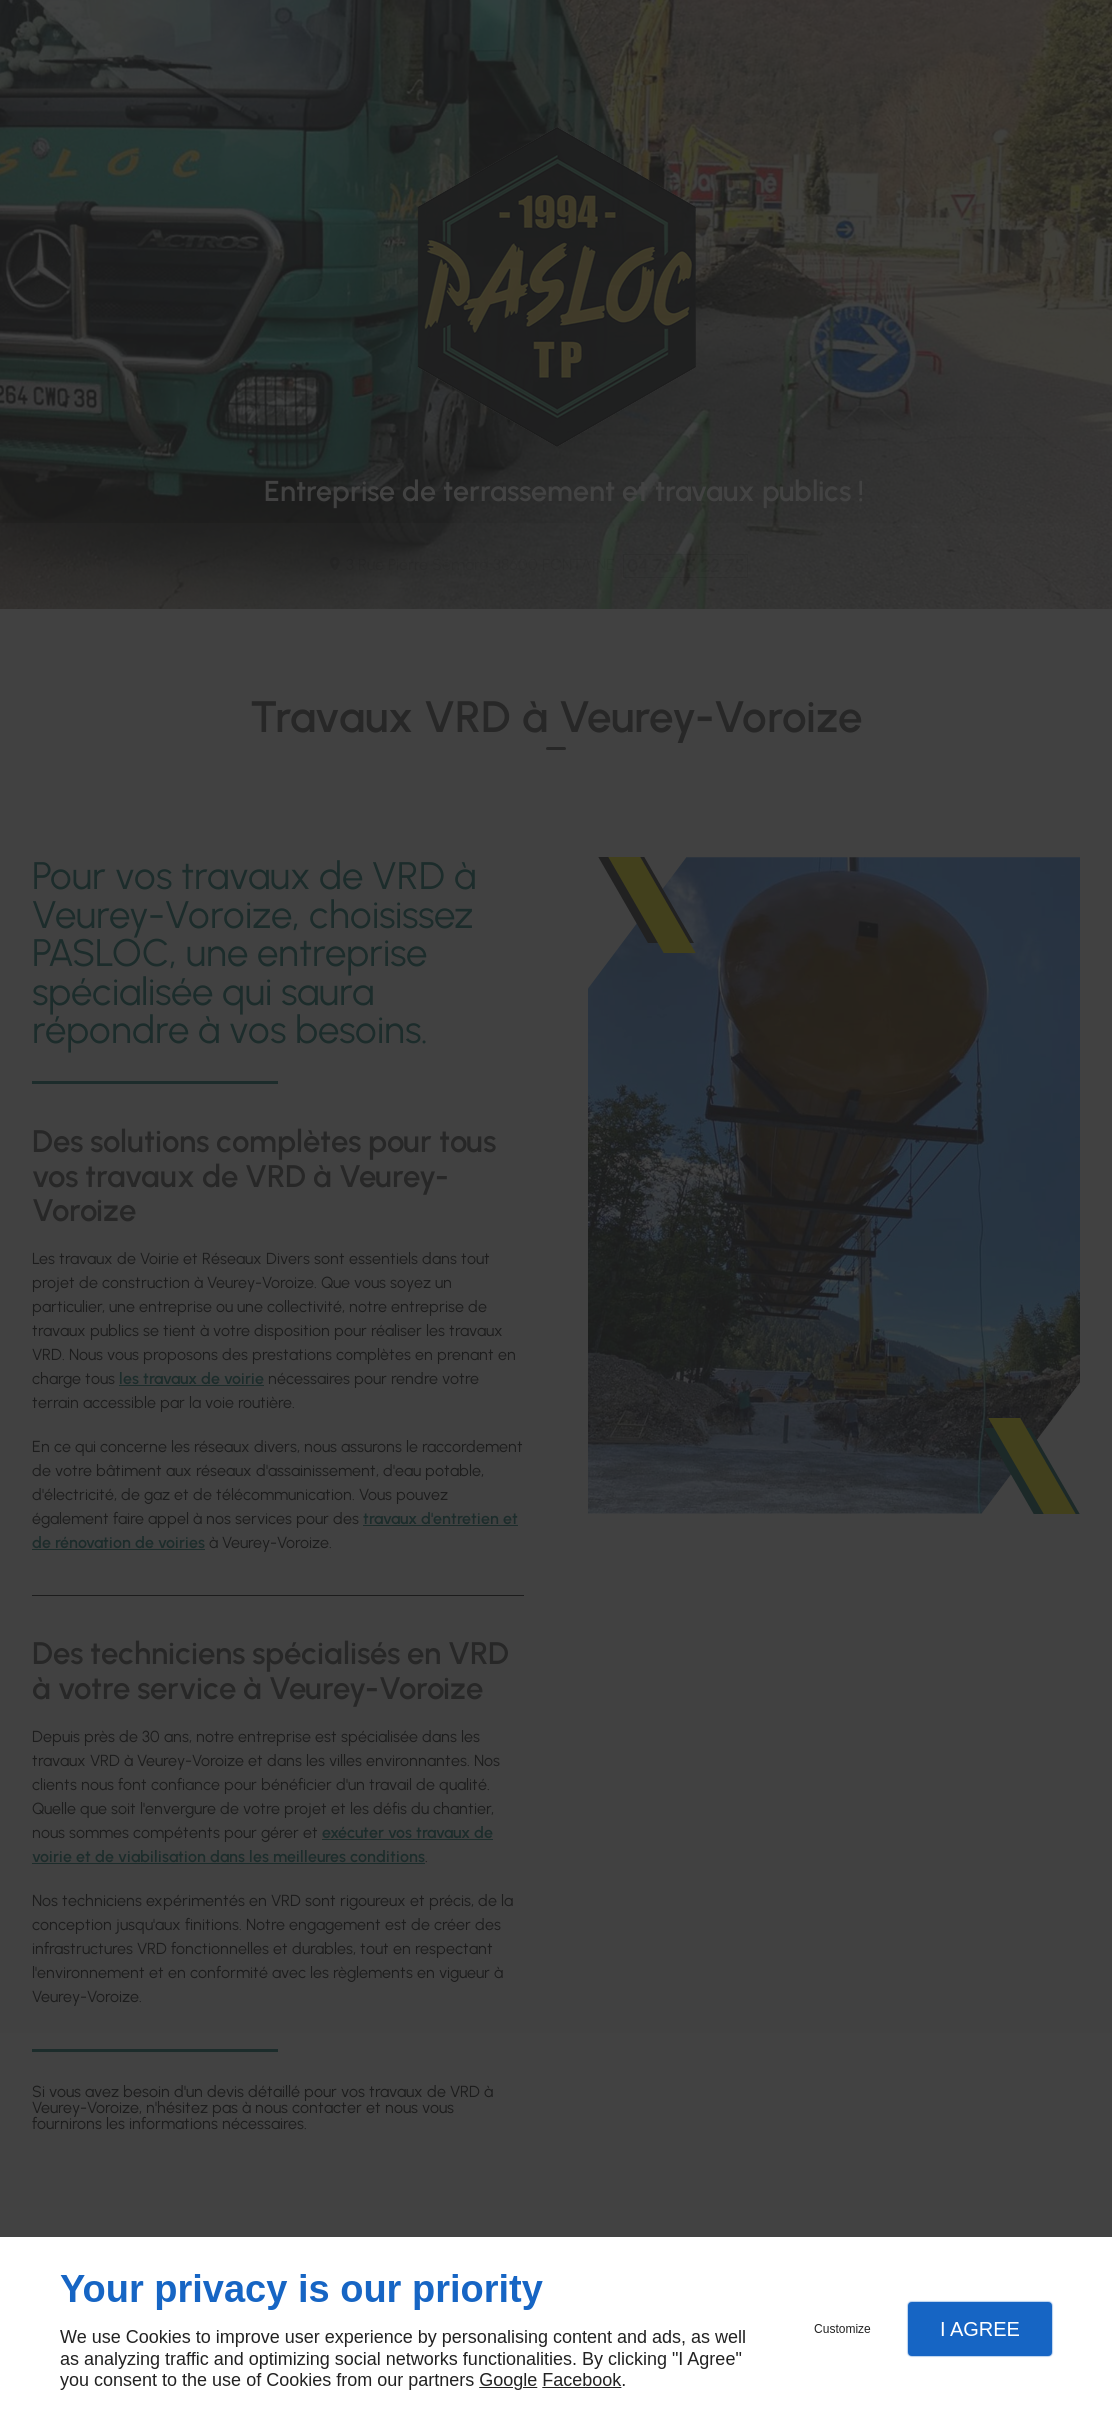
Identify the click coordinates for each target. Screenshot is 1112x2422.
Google (508, 2380)
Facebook (581, 2380)
